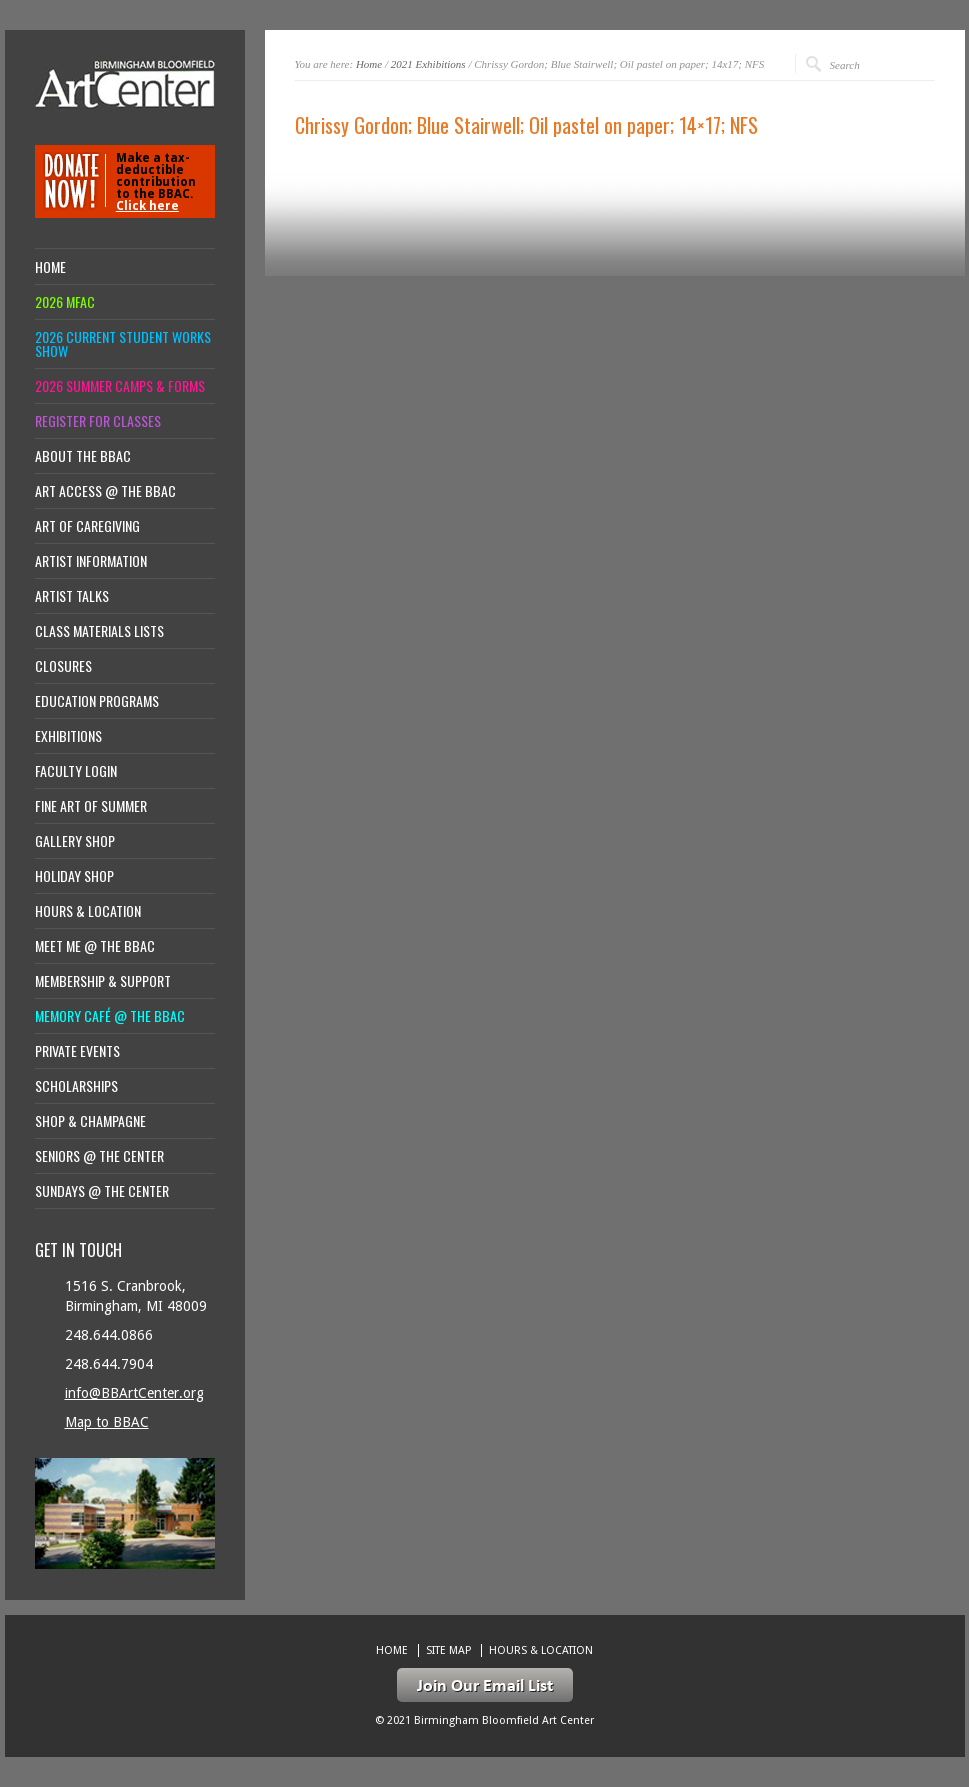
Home (369, 64)
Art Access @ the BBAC (105, 491)
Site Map (448, 1650)
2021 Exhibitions (428, 64)
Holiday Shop (74, 876)
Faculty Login (76, 771)
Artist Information (91, 561)
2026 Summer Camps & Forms (120, 386)
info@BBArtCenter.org (134, 1393)
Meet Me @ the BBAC (95, 946)
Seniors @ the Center (99, 1156)
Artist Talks (72, 596)
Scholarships (76, 1086)
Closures (63, 666)
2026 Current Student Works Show (123, 344)
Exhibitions (68, 736)
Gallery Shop (75, 841)
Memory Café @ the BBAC (110, 1016)
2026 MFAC (65, 302)
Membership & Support (103, 981)
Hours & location (88, 911)
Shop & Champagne (90, 1121)
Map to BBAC (107, 1422)
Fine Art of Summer (91, 806)
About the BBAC (83, 456)
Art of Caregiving (87, 526)
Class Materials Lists (99, 631)
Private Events (77, 1051)
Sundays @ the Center (102, 1191)
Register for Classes (98, 421)
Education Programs (97, 701)
